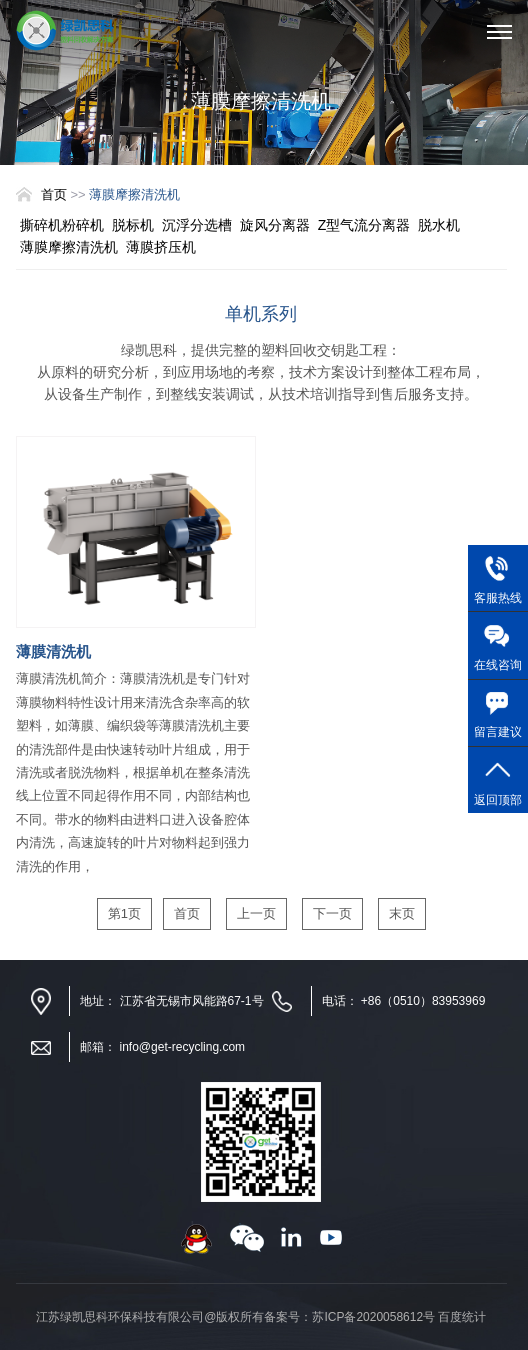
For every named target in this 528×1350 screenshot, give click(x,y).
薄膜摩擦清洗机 (69, 247)
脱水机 (439, 225)
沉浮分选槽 (197, 225)
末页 (402, 913)
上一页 (256, 913)
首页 (54, 194)
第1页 (124, 913)
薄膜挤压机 (161, 247)
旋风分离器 (275, 225)
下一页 (332, 913)
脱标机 (133, 225)
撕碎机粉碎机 (62, 225)
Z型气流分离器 (364, 225)
